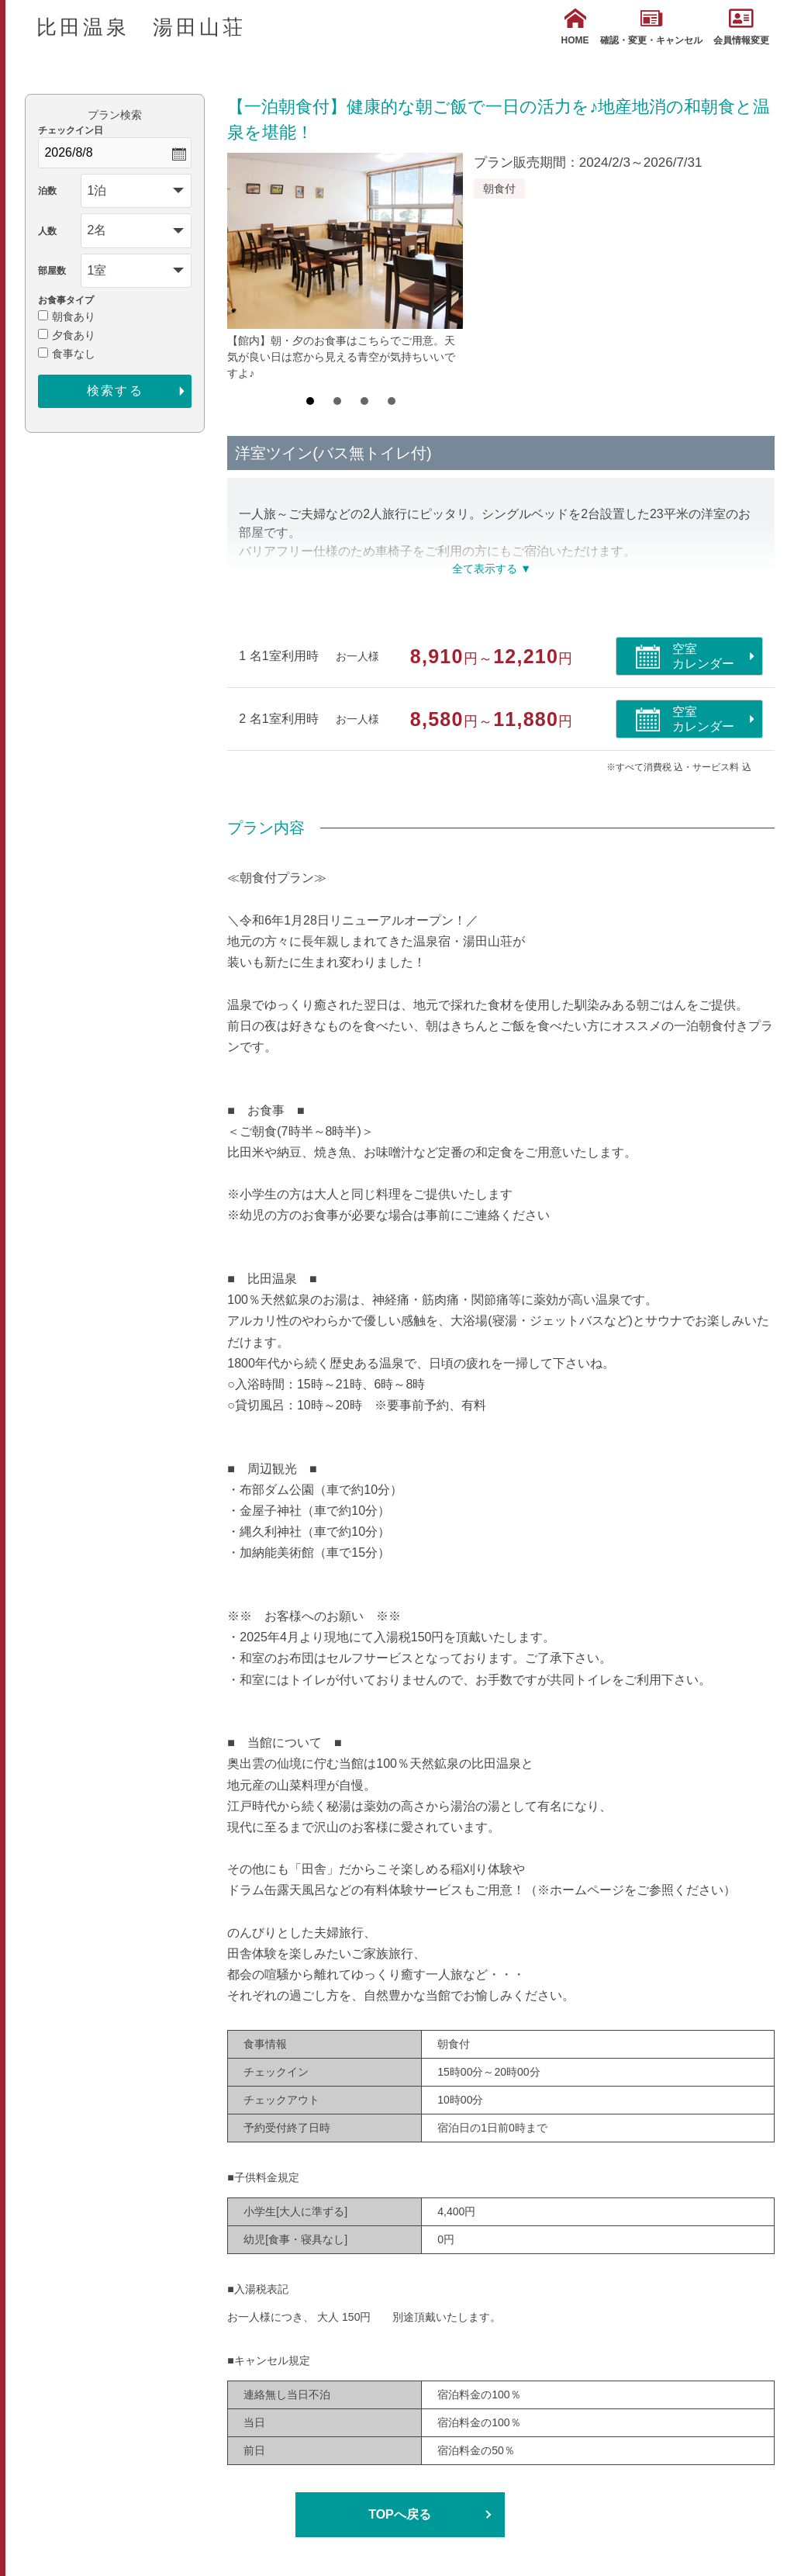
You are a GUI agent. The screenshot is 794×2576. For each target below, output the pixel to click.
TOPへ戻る (399, 2514)
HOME (575, 27)
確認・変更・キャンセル (651, 27)
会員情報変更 (741, 27)
